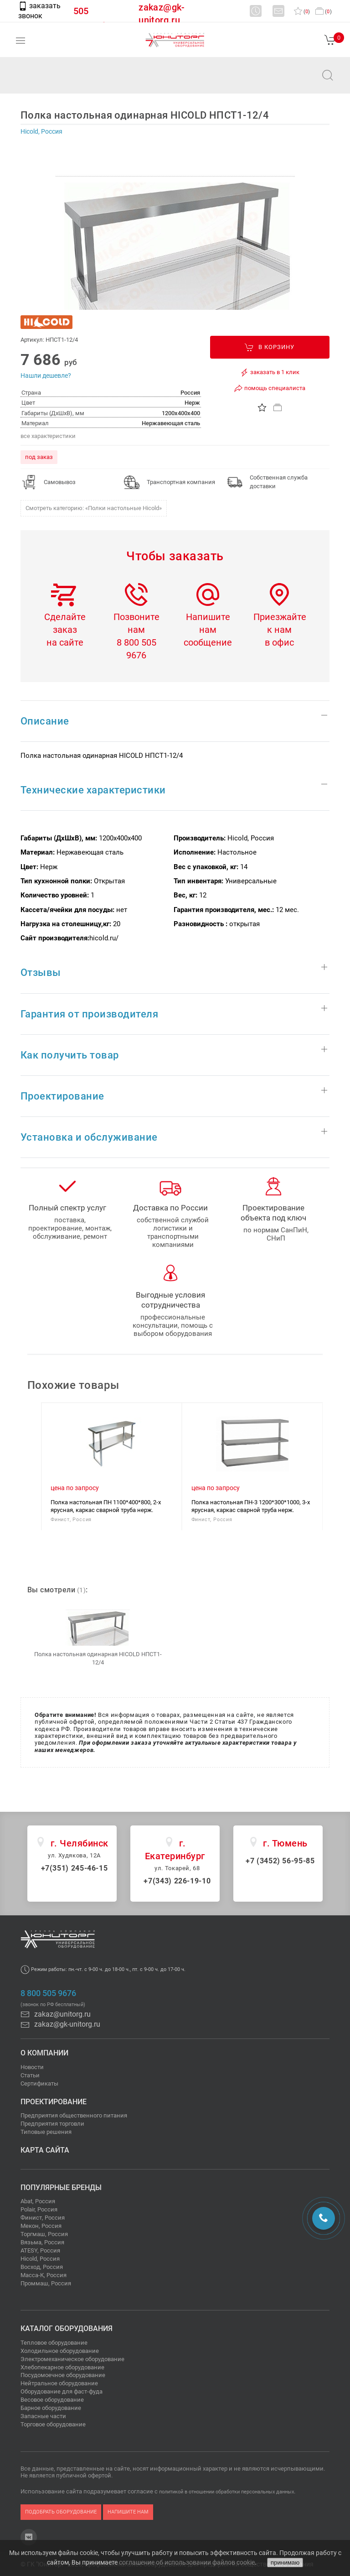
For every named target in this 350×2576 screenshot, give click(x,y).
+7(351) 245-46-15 (74, 1868)
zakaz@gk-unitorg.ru (60, 2024)
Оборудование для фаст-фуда (62, 2391)
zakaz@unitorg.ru (53, 81)
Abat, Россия (38, 2201)
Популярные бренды (61, 2187)
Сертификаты (39, 2083)
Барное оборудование (51, 2407)
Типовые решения (46, 2131)
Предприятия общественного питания (74, 2115)
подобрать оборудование (61, 2512)
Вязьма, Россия (42, 2242)
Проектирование (54, 2101)
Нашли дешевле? (46, 375)
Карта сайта (45, 2150)
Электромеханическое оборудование (72, 2359)
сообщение (208, 642)
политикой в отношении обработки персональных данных (226, 2492)
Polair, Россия (39, 2209)
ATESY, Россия (40, 2250)
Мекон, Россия (41, 2225)
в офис (279, 642)
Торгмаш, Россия (44, 2234)
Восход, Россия (42, 2266)
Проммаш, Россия (46, 2283)
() (301, 12)
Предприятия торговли (52, 2123)
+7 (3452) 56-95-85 (280, 1860)
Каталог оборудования (67, 2328)
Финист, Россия (43, 2217)
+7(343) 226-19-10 (177, 1881)
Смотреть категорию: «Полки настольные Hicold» (94, 508)
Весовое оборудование (52, 2399)
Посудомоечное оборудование (63, 2375)
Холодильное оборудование (60, 2350)
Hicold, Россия (40, 2258)
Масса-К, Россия (44, 2275)
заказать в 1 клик (269, 372)
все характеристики (48, 436)
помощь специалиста (269, 388)
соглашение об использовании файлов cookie (187, 2562)
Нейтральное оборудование (59, 2383)
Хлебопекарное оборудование (62, 2367)
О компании (44, 2053)
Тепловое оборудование (54, 2342)
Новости (32, 2067)
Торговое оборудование (53, 2424)
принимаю (285, 2562)
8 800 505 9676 (48, 1993)
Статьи (30, 2075)
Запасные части (43, 2416)
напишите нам (128, 2512)
